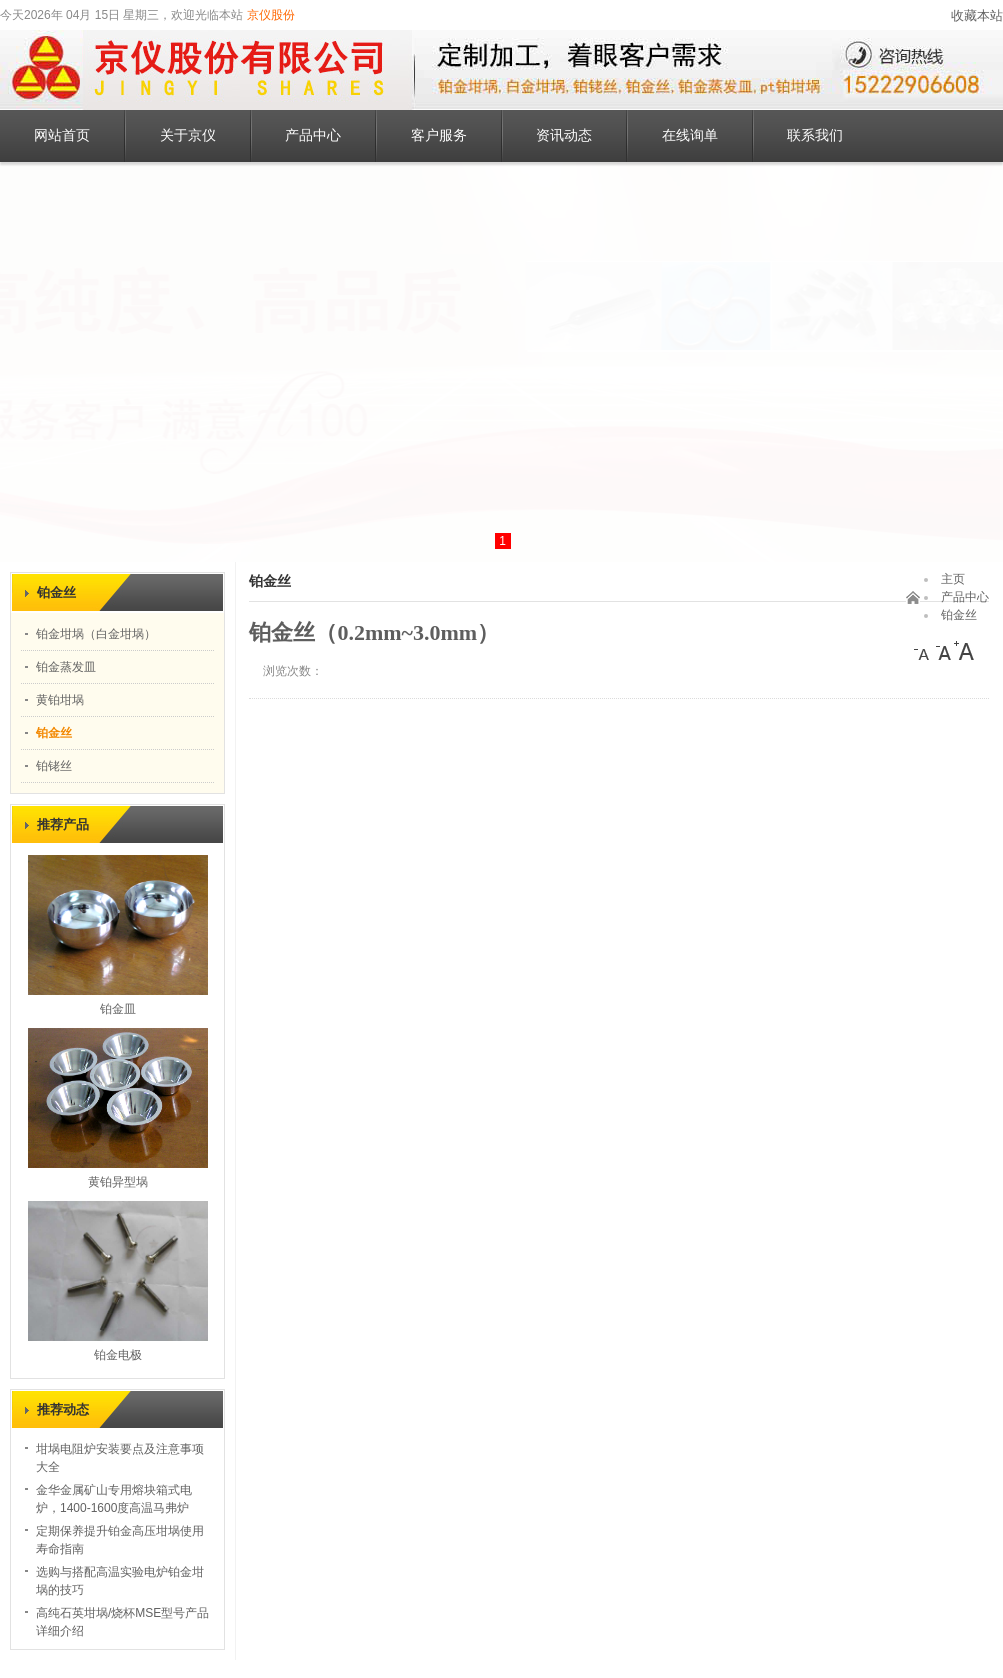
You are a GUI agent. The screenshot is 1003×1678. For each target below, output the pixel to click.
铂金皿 (118, 1009)
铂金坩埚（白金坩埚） (96, 634)
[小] (924, 651)
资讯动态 (564, 135)
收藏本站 (977, 15)
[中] (944, 651)
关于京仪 (188, 135)
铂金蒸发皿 (66, 667)
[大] (964, 651)
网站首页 (62, 135)
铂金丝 (54, 733)
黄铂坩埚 (60, 700)
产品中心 (313, 135)
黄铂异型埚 (118, 1182)
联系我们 (815, 135)
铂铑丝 (54, 766)
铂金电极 (118, 1355)
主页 (953, 579)
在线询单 (690, 135)
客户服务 (439, 135)
